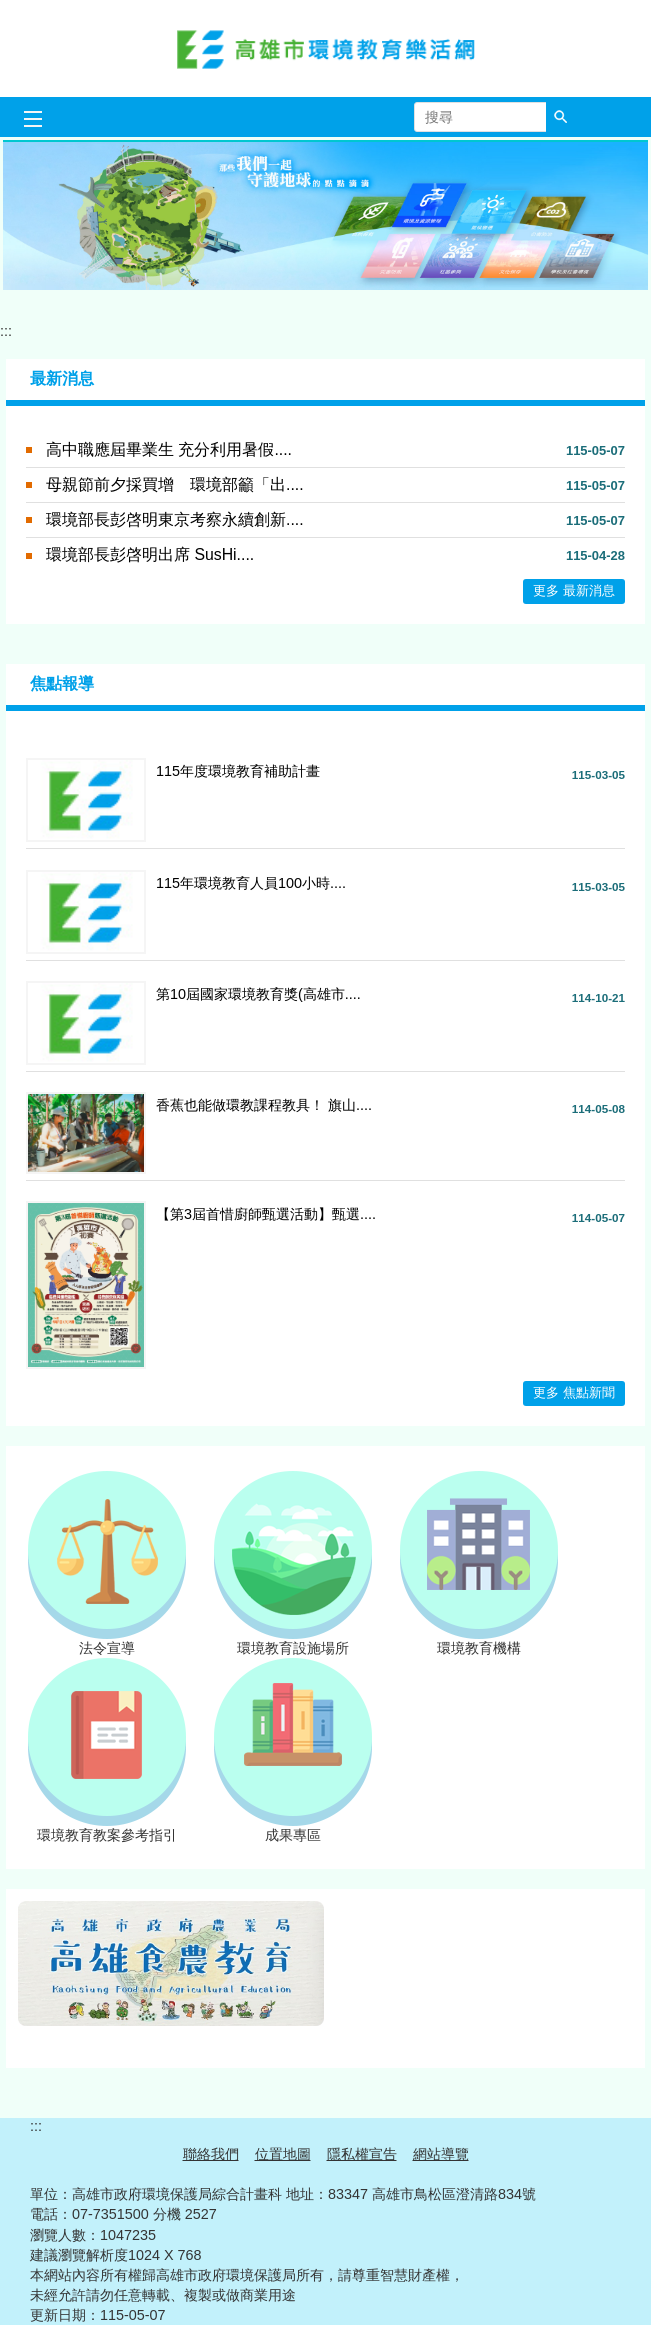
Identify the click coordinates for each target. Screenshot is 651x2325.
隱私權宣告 (362, 2154)
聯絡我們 (211, 2154)
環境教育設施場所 (293, 1641)
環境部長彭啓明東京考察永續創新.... (175, 519)
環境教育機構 (479, 1641)
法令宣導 (107, 1641)
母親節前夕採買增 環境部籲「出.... (175, 484)
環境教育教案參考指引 (107, 1828)
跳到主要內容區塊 (10, 10)
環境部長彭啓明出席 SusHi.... (150, 554)
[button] (561, 117)
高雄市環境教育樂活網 (326, 48)
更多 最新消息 (574, 590)
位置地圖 (283, 2154)
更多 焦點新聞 (574, 1392)
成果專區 (293, 1828)
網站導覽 (441, 2154)
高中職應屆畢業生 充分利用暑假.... (169, 449)
